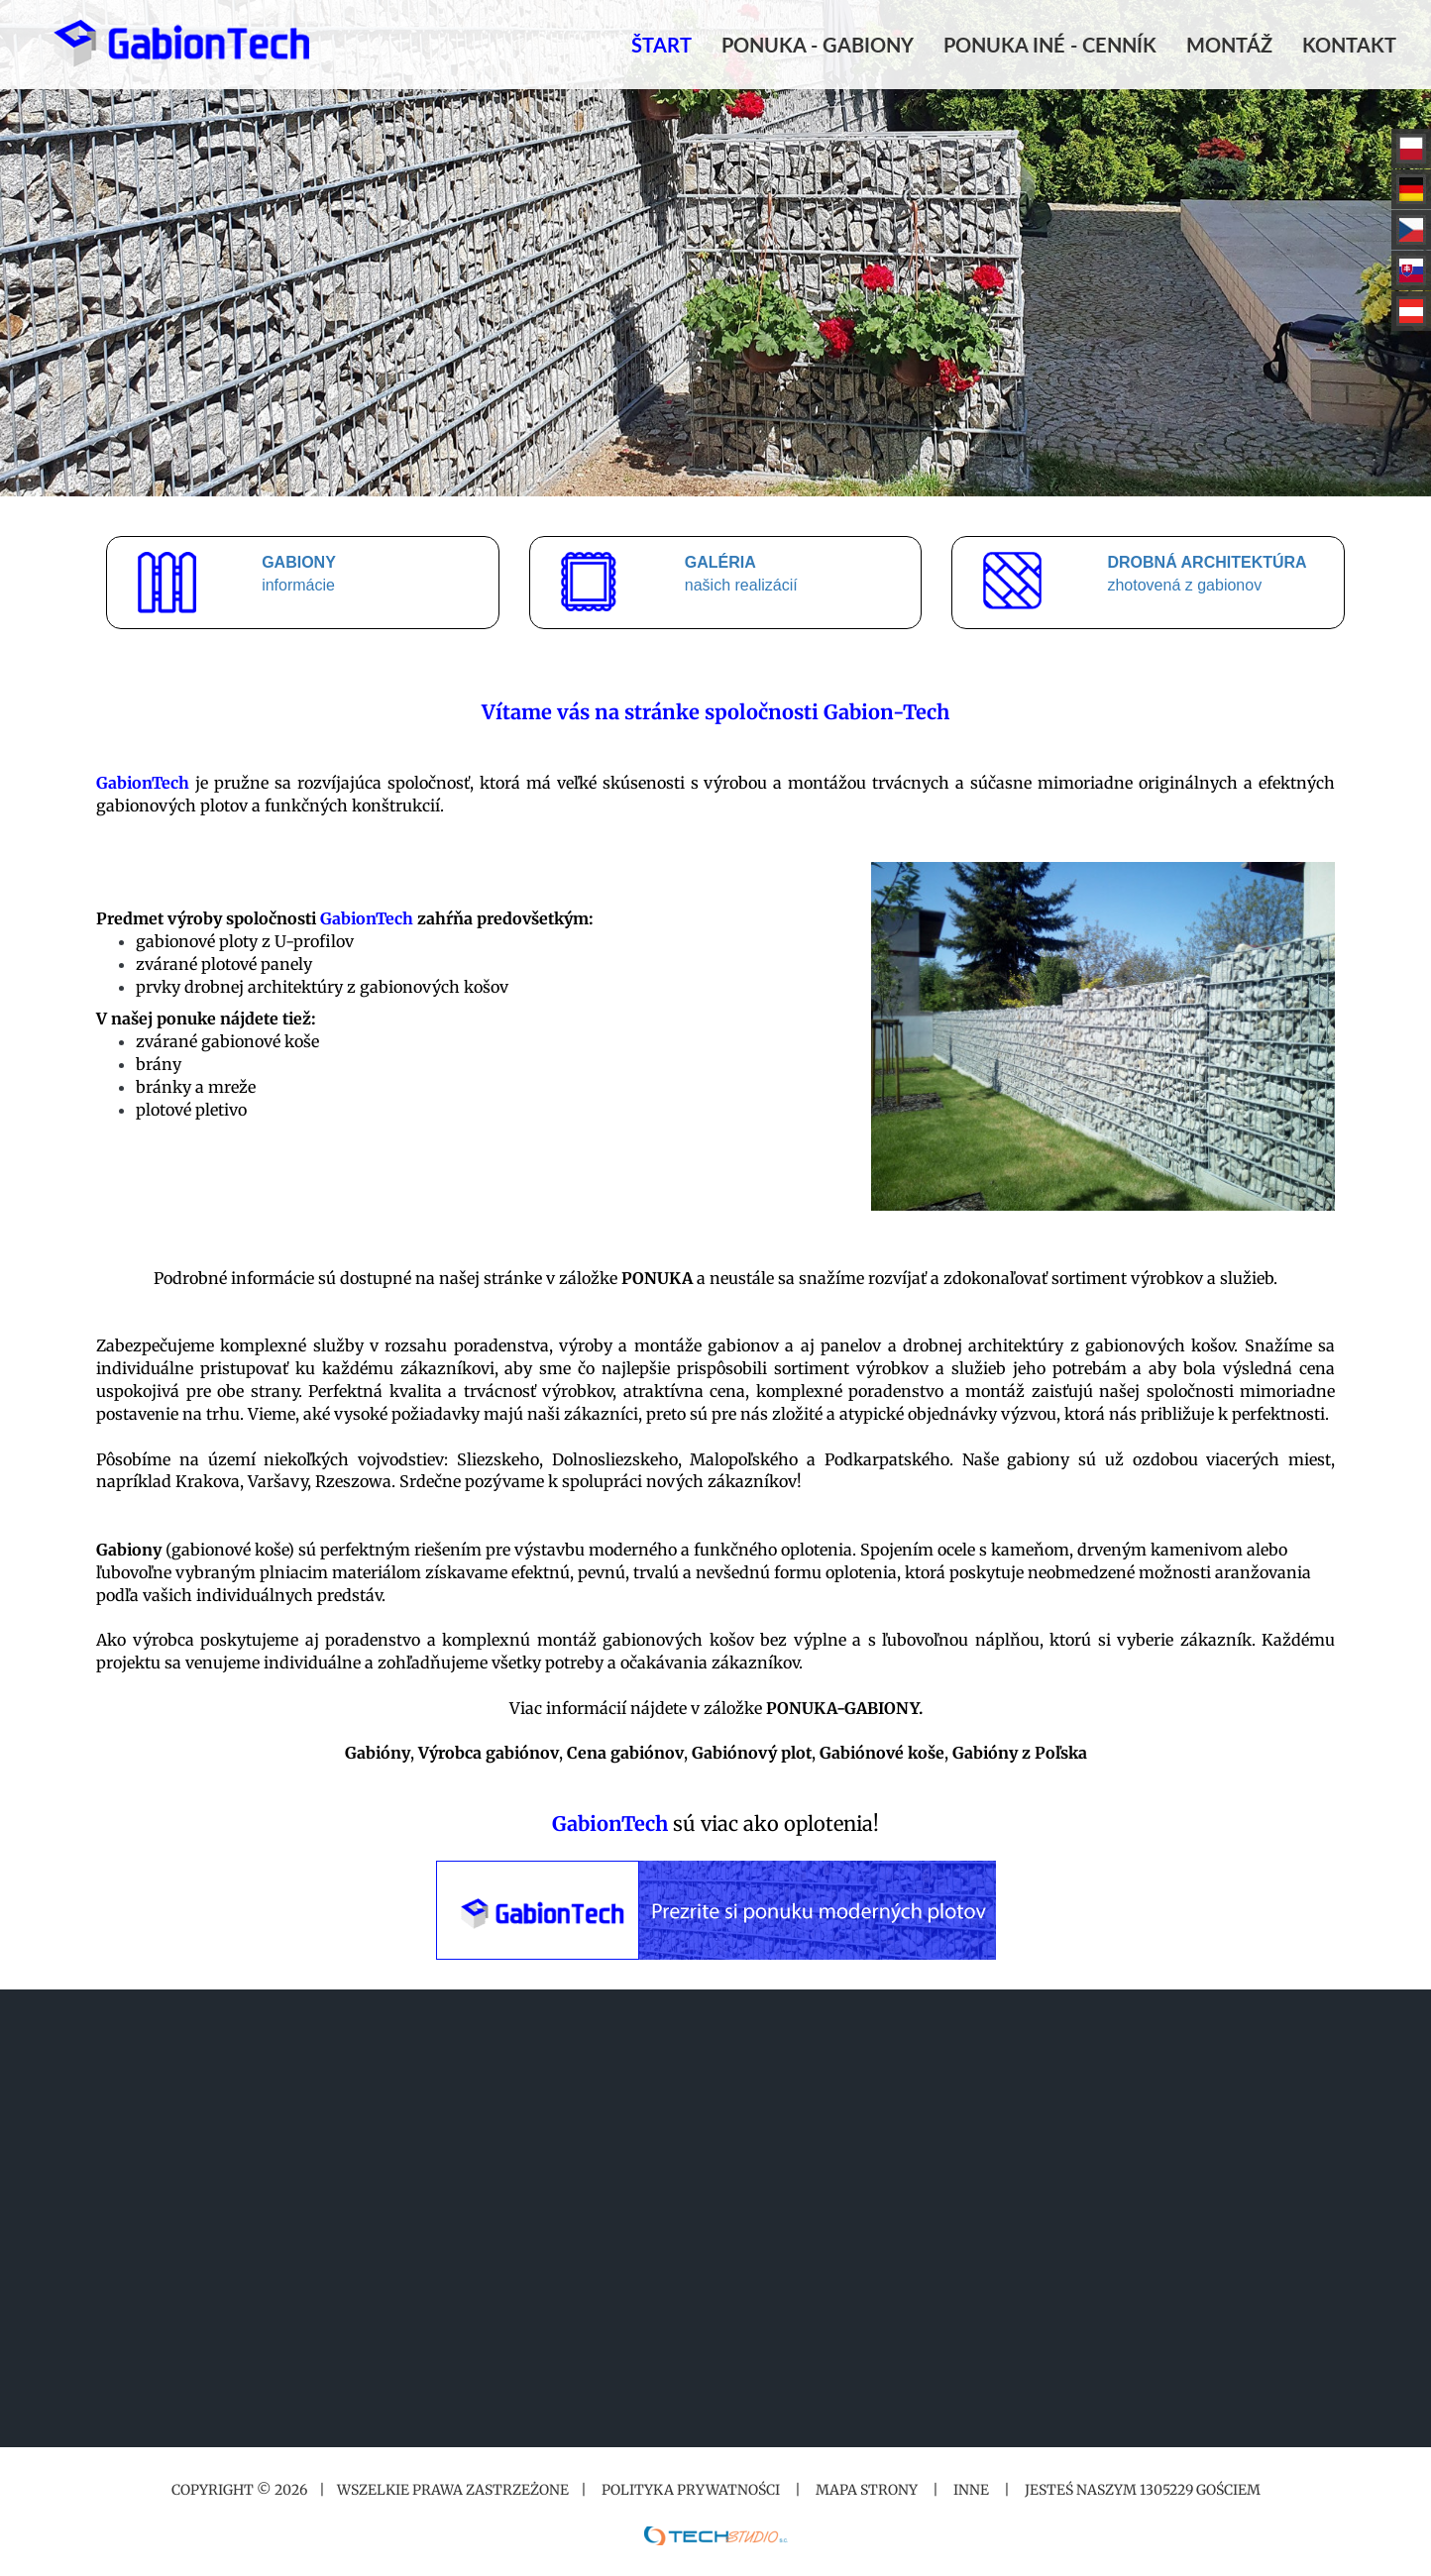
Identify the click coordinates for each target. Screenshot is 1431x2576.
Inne (971, 2490)
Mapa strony (867, 2490)
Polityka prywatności (691, 2490)
